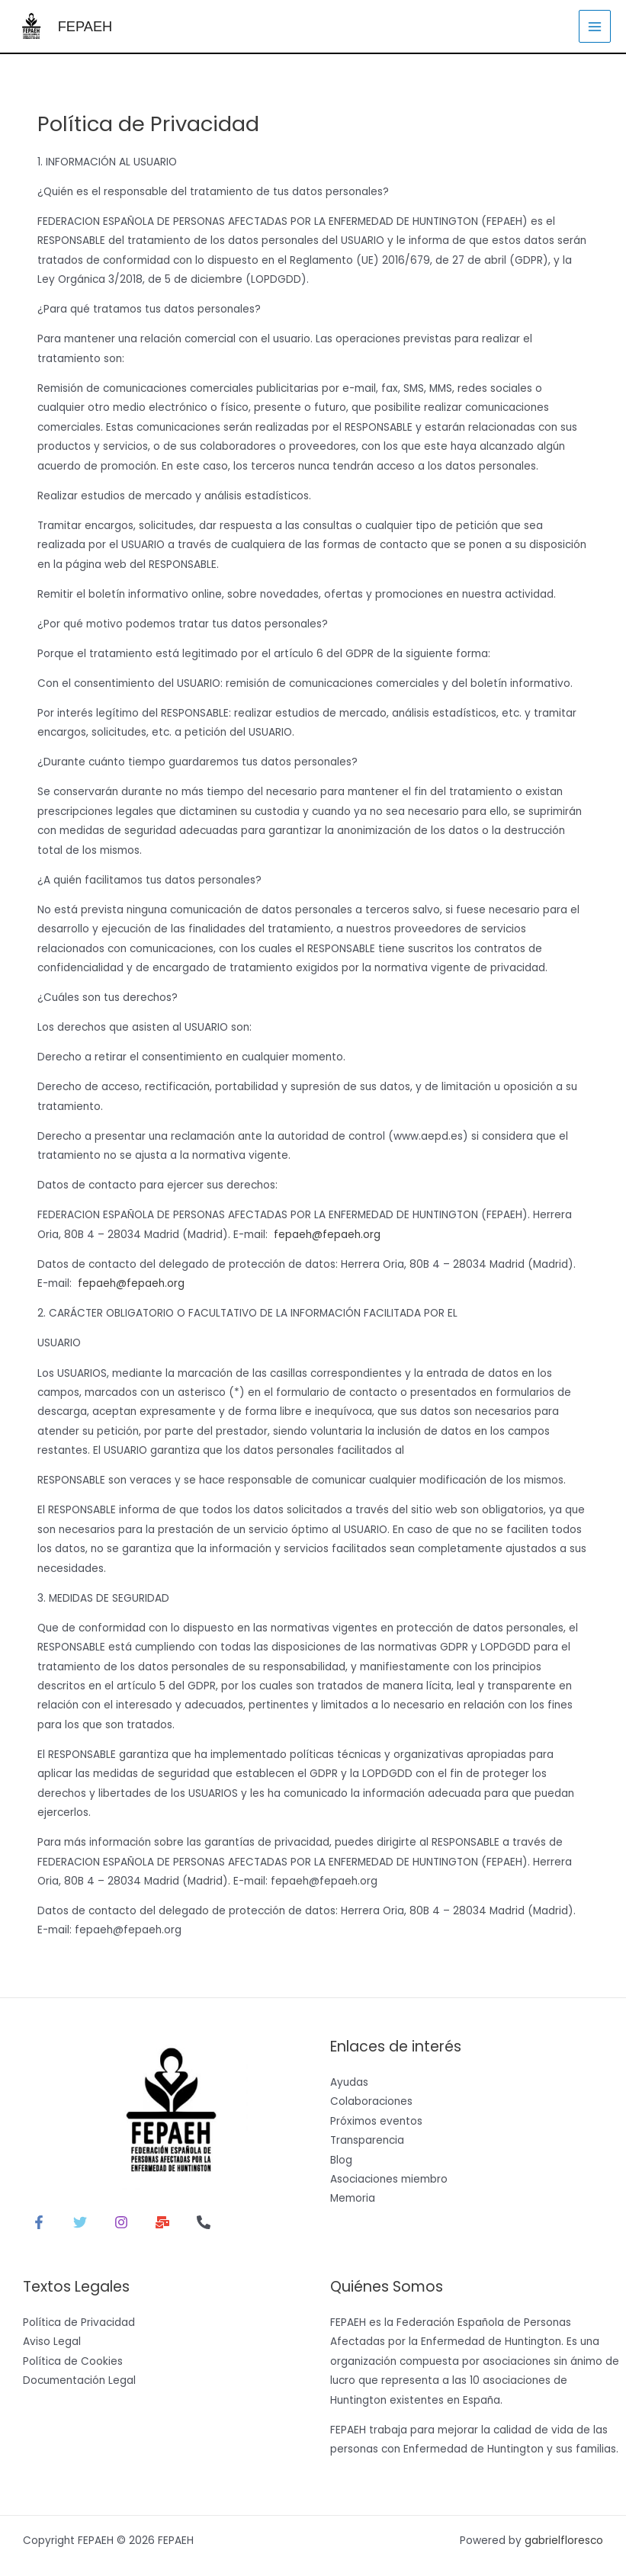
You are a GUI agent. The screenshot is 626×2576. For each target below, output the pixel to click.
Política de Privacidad (79, 2322)
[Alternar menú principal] (595, 26)
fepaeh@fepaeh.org (327, 1234)
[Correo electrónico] (162, 2221)
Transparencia (367, 2139)
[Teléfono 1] (204, 2221)
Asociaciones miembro (389, 2178)
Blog (341, 2158)
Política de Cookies (73, 2360)
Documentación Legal (79, 2379)
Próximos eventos (376, 2119)
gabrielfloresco (564, 2540)
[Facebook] (39, 2221)
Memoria (352, 2197)
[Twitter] (80, 2221)
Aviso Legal (52, 2341)
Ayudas (349, 2081)
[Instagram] (121, 2221)
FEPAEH (77, 26)
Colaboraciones (371, 2100)
